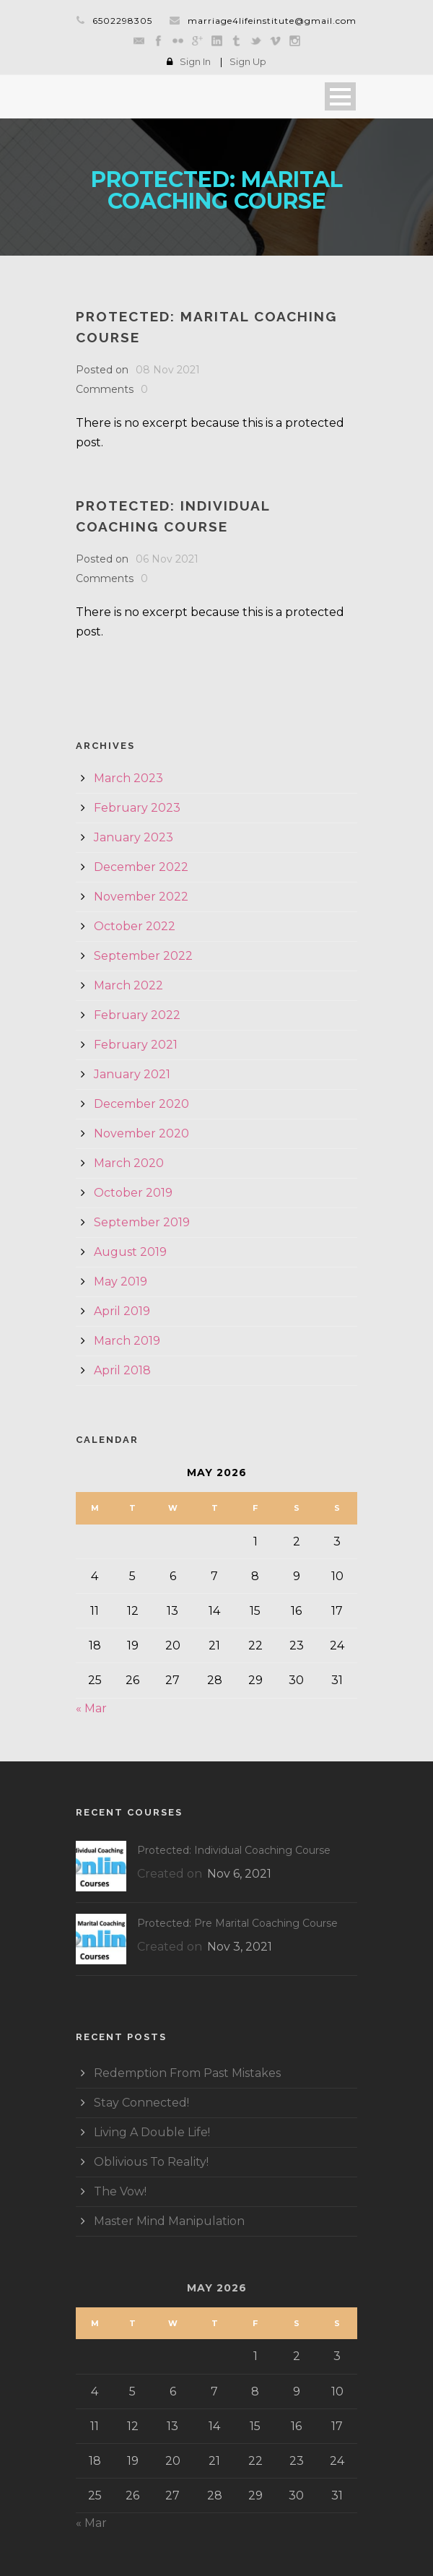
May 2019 (120, 1281)
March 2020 (129, 1163)
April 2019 (122, 1311)
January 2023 (133, 837)
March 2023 (128, 778)
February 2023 (137, 808)
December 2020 (141, 1104)
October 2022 (134, 926)
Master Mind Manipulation (169, 2221)
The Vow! (120, 2191)
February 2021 (136, 1044)
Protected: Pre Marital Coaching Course (237, 1923)
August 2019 (130, 1252)
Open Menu (340, 96)
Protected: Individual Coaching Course (234, 1850)
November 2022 (141, 896)
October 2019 (133, 1193)
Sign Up (247, 61)
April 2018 (122, 1370)
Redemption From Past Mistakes (187, 2073)
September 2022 (143, 956)
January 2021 (132, 1074)
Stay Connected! (141, 2102)
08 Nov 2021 (168, 369)
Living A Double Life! (152, 2132)
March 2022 (128, 985)
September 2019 (142, 1222)
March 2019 (127, 1341)
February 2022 (137, 1015)
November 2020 (141, 1133)
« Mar (91, 1708)
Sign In (195, 61)
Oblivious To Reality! (151, 2162)
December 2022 (141, 867)
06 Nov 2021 (167, 558)
